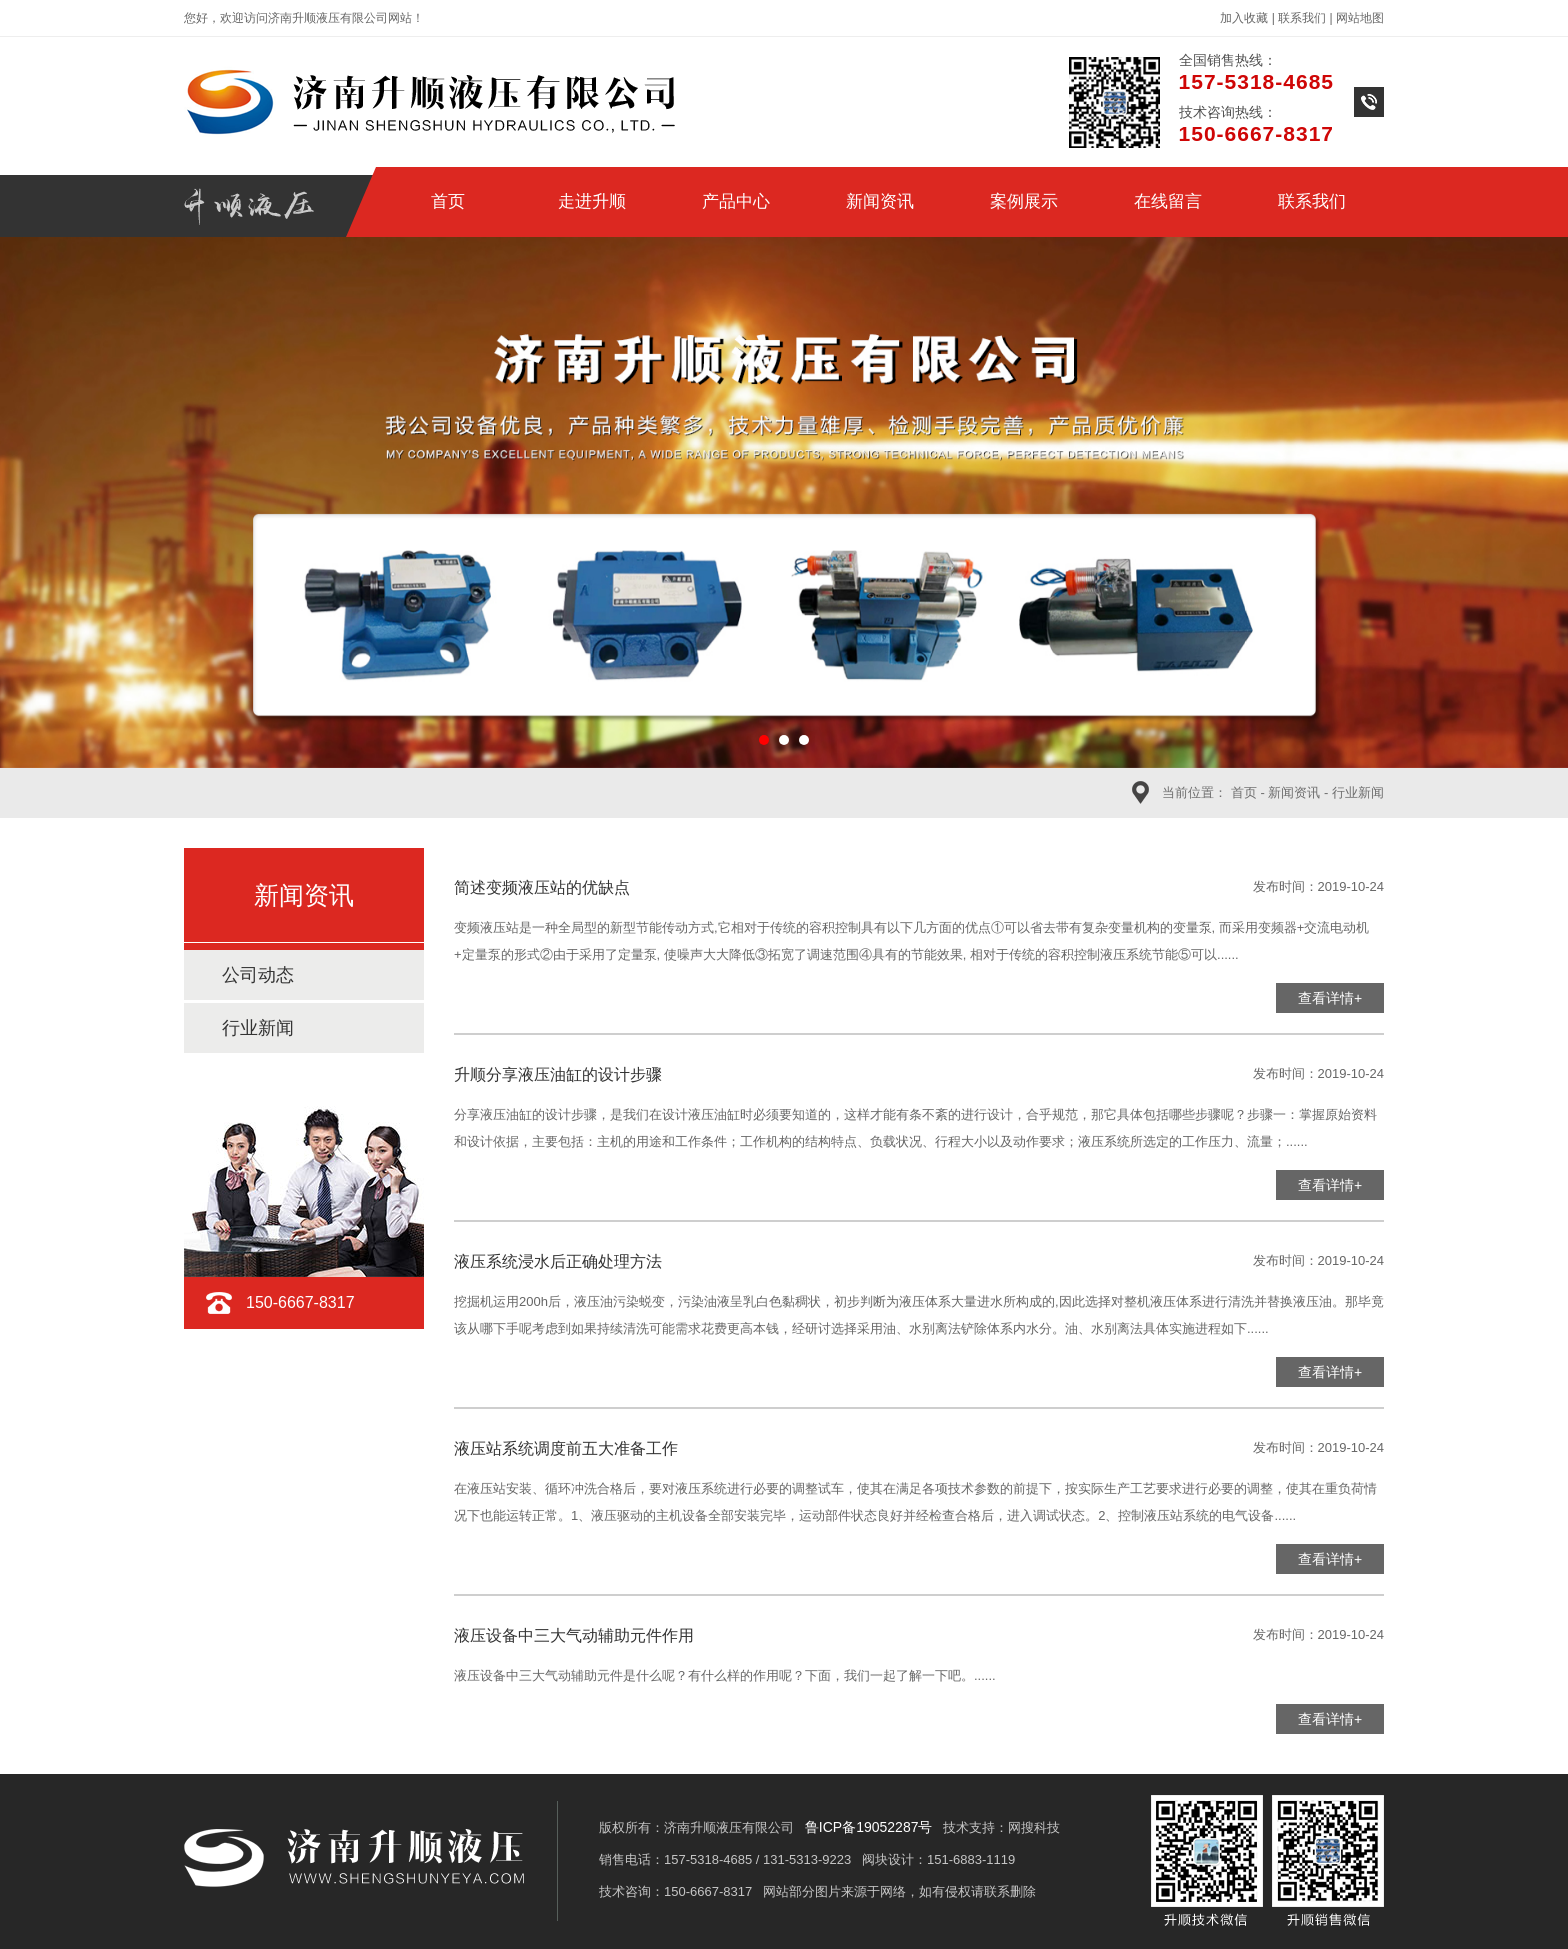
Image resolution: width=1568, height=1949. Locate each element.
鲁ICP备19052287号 (869, 1827)
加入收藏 (1244, 18)
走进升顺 (592, 201)
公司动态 (258, 975)
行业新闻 (1358, 792)
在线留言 (1168, 201)
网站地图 (1360, 18)
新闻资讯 (880, 201)
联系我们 (1302, 18)
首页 (448, 201)
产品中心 (736, 201)
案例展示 (1024, 201)
